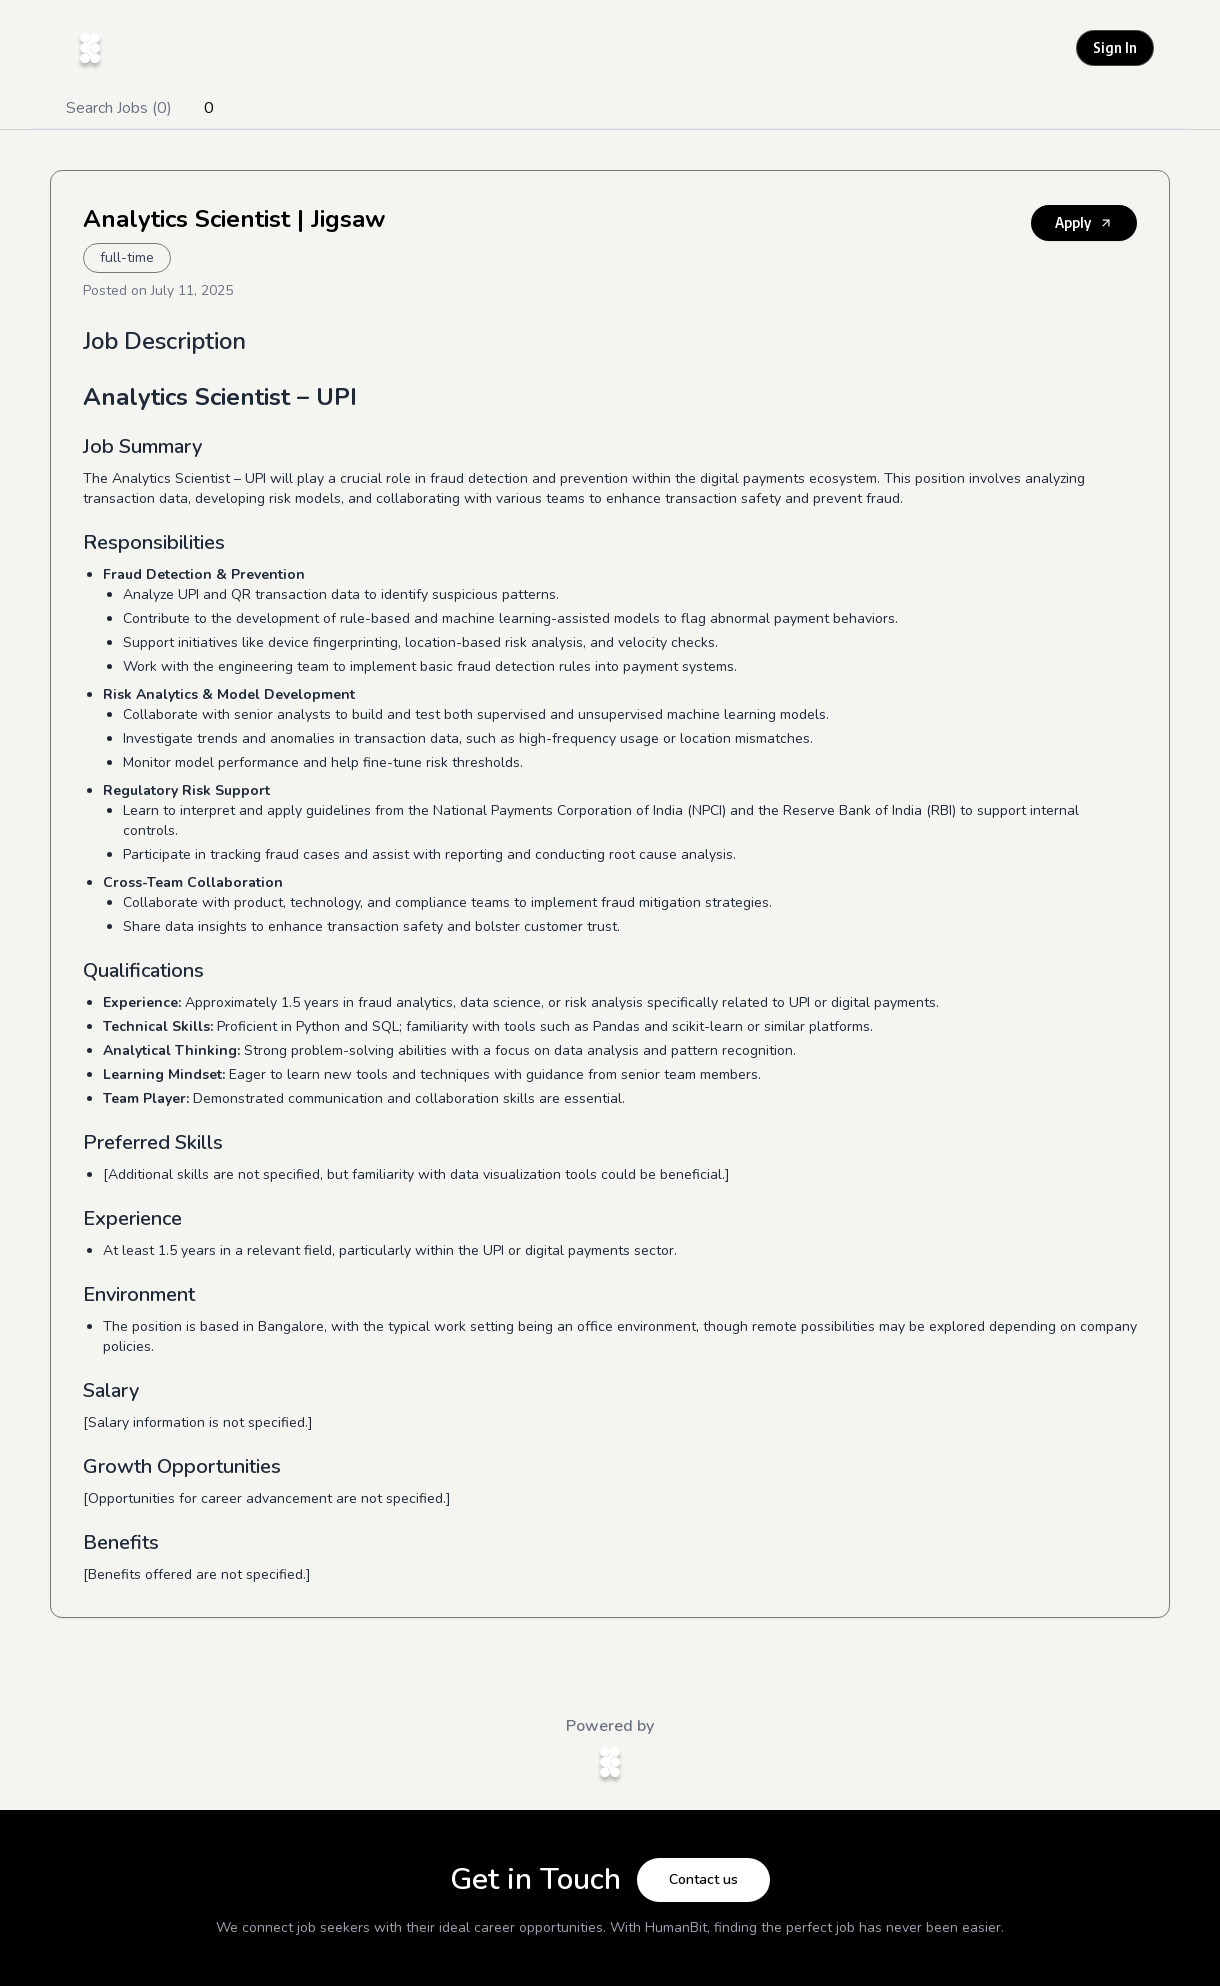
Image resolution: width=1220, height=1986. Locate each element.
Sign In (1115, 47)
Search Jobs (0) (119, 108)
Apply (1084, 222)
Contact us (703, 1879)
